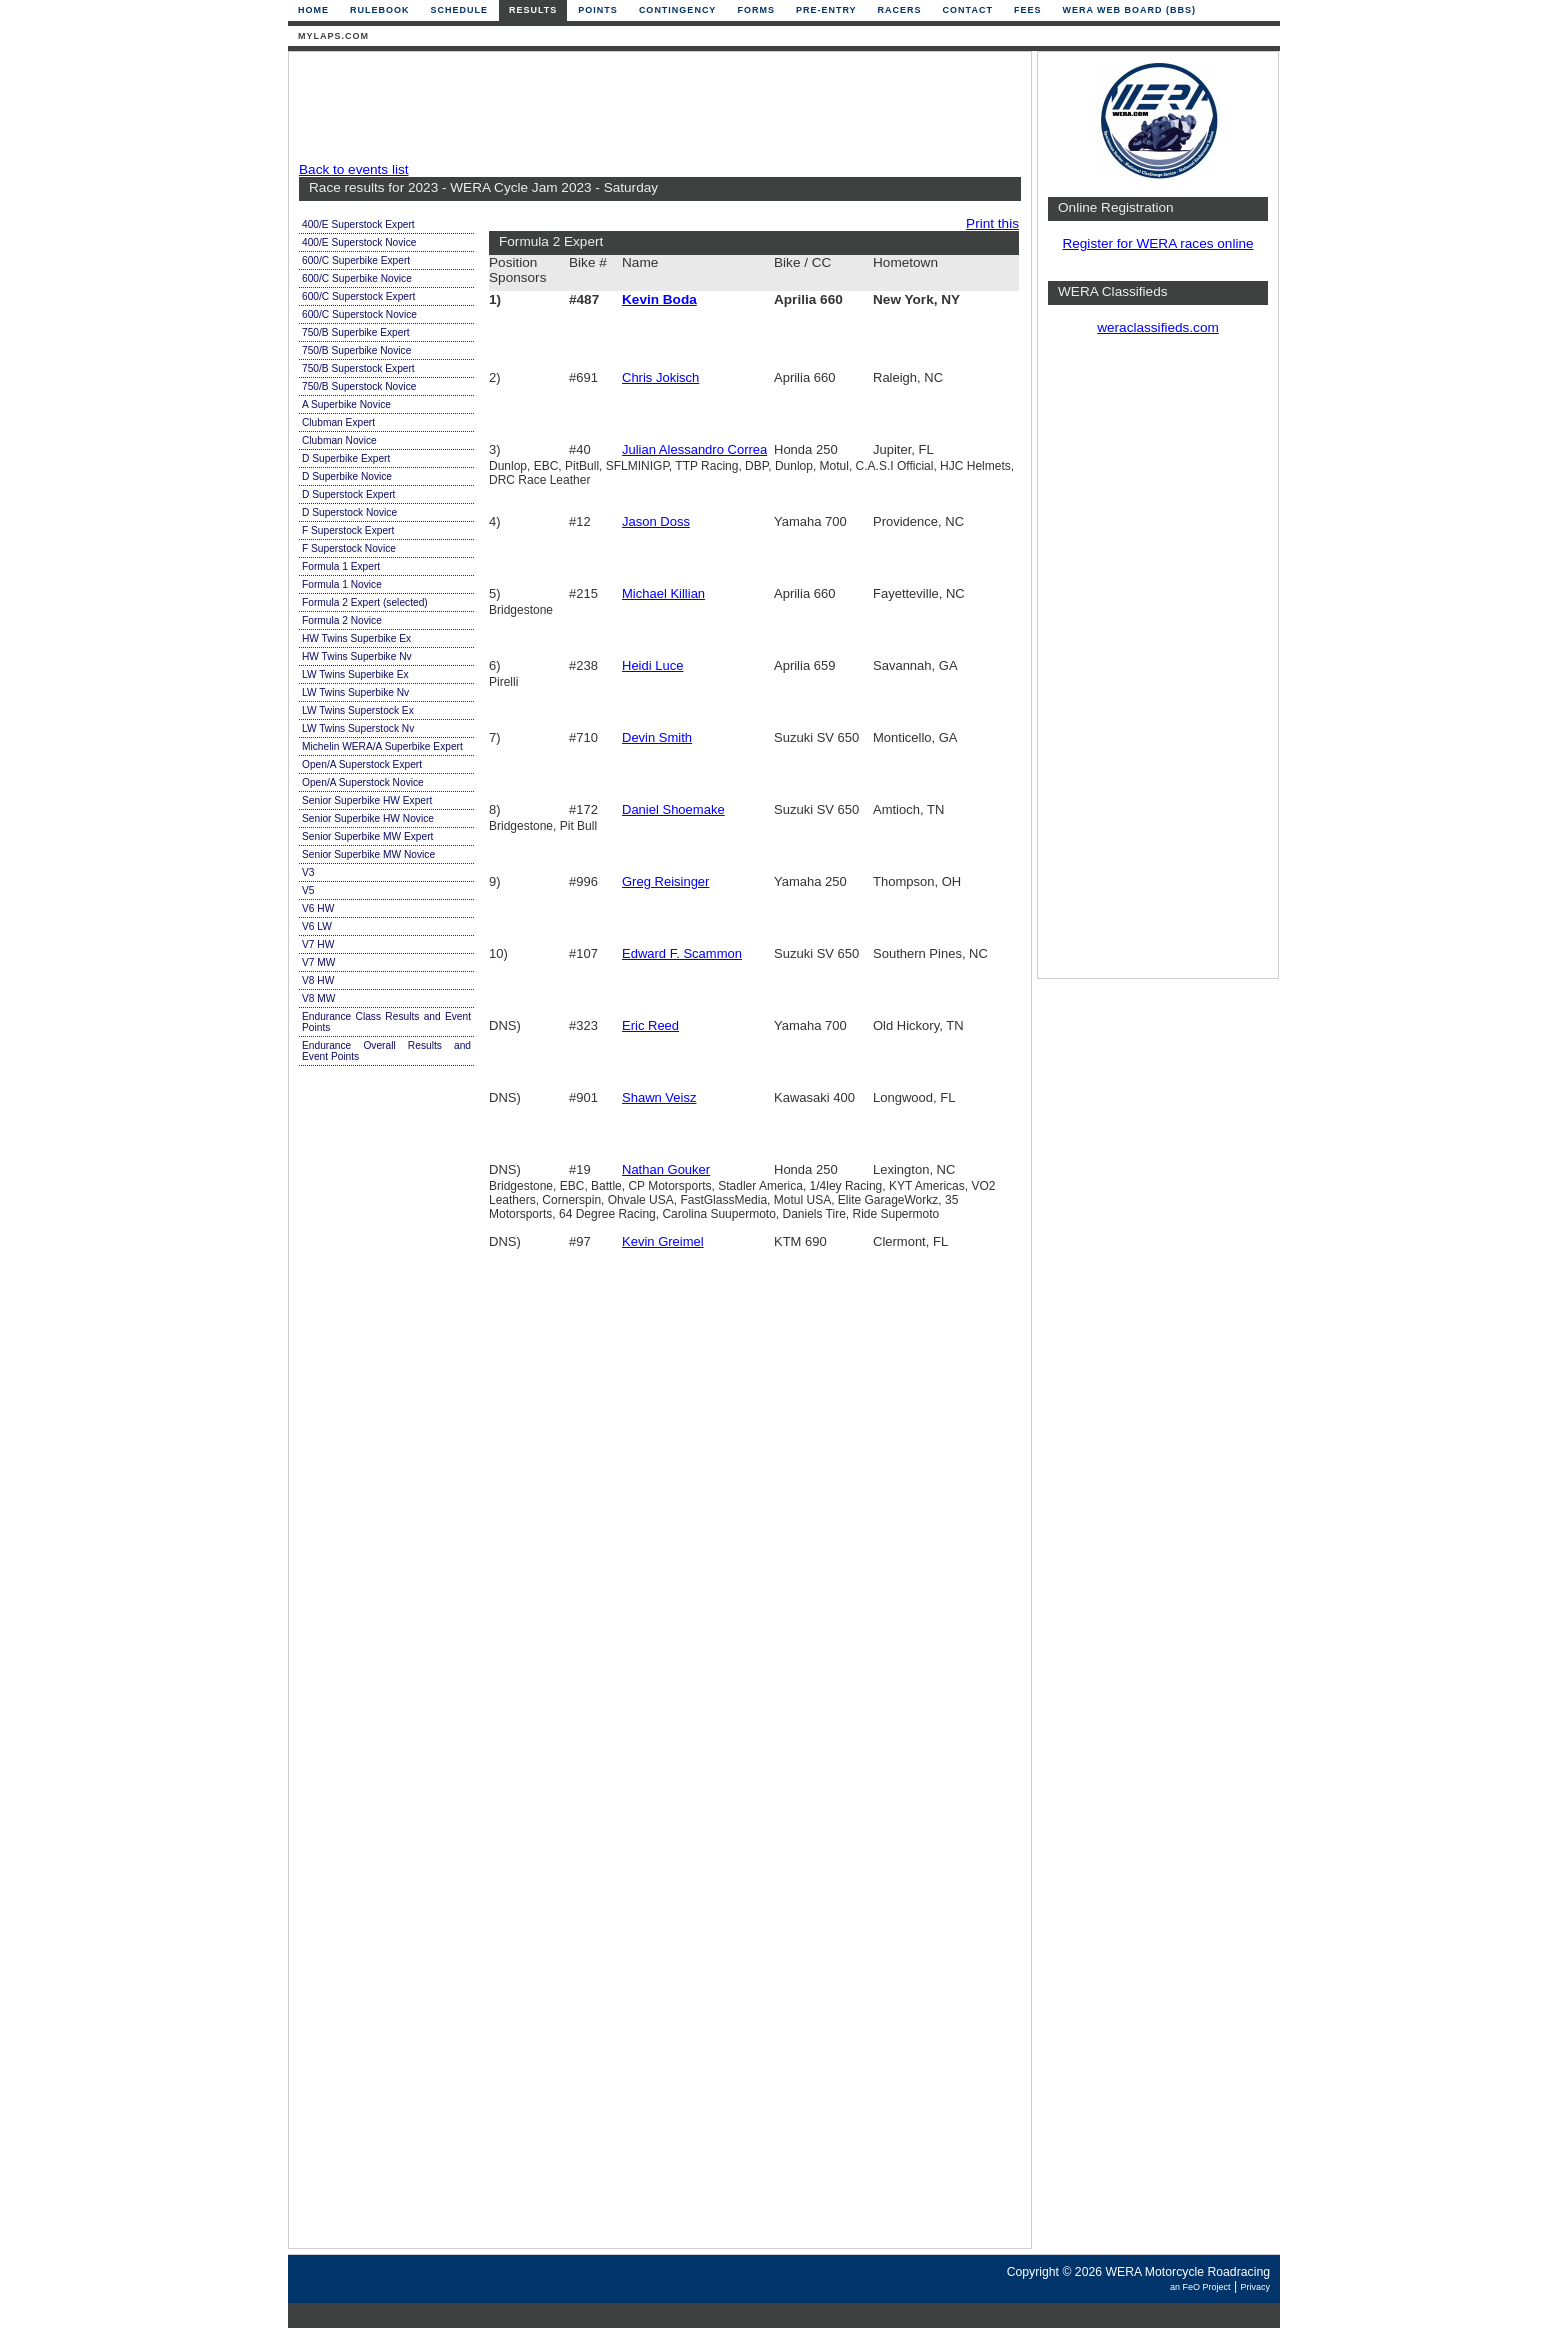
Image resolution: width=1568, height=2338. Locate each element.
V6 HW (318, 908)
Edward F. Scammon (682, 953)
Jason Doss (656, 521)
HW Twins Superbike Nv (357, 656)
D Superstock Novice (349, 512)
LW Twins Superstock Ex (358, 710)
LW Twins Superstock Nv (358, 728)
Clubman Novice (339, 440)
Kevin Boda (659, 299)
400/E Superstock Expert (358, 224)
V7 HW (318, 944)
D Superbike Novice (347, 476)
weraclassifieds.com (1158, 327)
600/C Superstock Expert (358, 296)
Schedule (460, 10)
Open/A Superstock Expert (362, 764)
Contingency (678, 10)
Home (313, 10)
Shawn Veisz (659, 1097)
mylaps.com (333, 36)
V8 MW (318, 998)
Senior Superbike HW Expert (367, 800)
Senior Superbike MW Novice (368, 854)
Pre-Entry (826, 10)
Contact (968, 10)
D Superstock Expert (348, 494)
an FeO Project (1200, 2287)
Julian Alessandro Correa (694, 449)
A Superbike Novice (346, 404)
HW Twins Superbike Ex (356, 638)
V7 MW (318, 962)
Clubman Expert (338, 422)
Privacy (1255, 2287)
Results (533, 10)
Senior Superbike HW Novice (368, 818)
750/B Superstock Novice (359, 386)
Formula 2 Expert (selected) (365, 602)
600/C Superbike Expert (356, 260)
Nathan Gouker (666, 1169)
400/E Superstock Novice (359, 242)
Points (598, 10)
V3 (308, 872)
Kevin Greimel (663, 1241)
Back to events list (354, 169)
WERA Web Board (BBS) (1129, 10)
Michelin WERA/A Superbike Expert (382, 746)
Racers (900, 10)
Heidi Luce (652, 665)
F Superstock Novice (349, 548)
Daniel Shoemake (673, 809)
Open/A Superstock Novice (363, 782)
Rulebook (380, 10)
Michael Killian (663, 593)
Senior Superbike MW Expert (367, 836)
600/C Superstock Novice (359, 314)
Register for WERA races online (1157, 243)
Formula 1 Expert (341, 566)
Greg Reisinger (665, 881)
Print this (992, 223)
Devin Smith (657, 737)
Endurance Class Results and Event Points (386, 1022)
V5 (308, 890)
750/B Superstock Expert (358, 368)
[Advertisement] (655, 107)
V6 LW (317, 926)
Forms (756, 10)
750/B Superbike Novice (356, 350)
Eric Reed (650, 1025)
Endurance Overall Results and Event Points (386, 1051)
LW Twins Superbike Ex (355, 674)
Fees (1028, 10)
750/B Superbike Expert (356, 332)
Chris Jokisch (660, 377)
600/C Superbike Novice (357, 278)
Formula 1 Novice (342, 584)
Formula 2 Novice (342, 620)
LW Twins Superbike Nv (355, 692)
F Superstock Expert (348, 530)
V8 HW (318, 980)
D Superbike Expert (346, 458)
